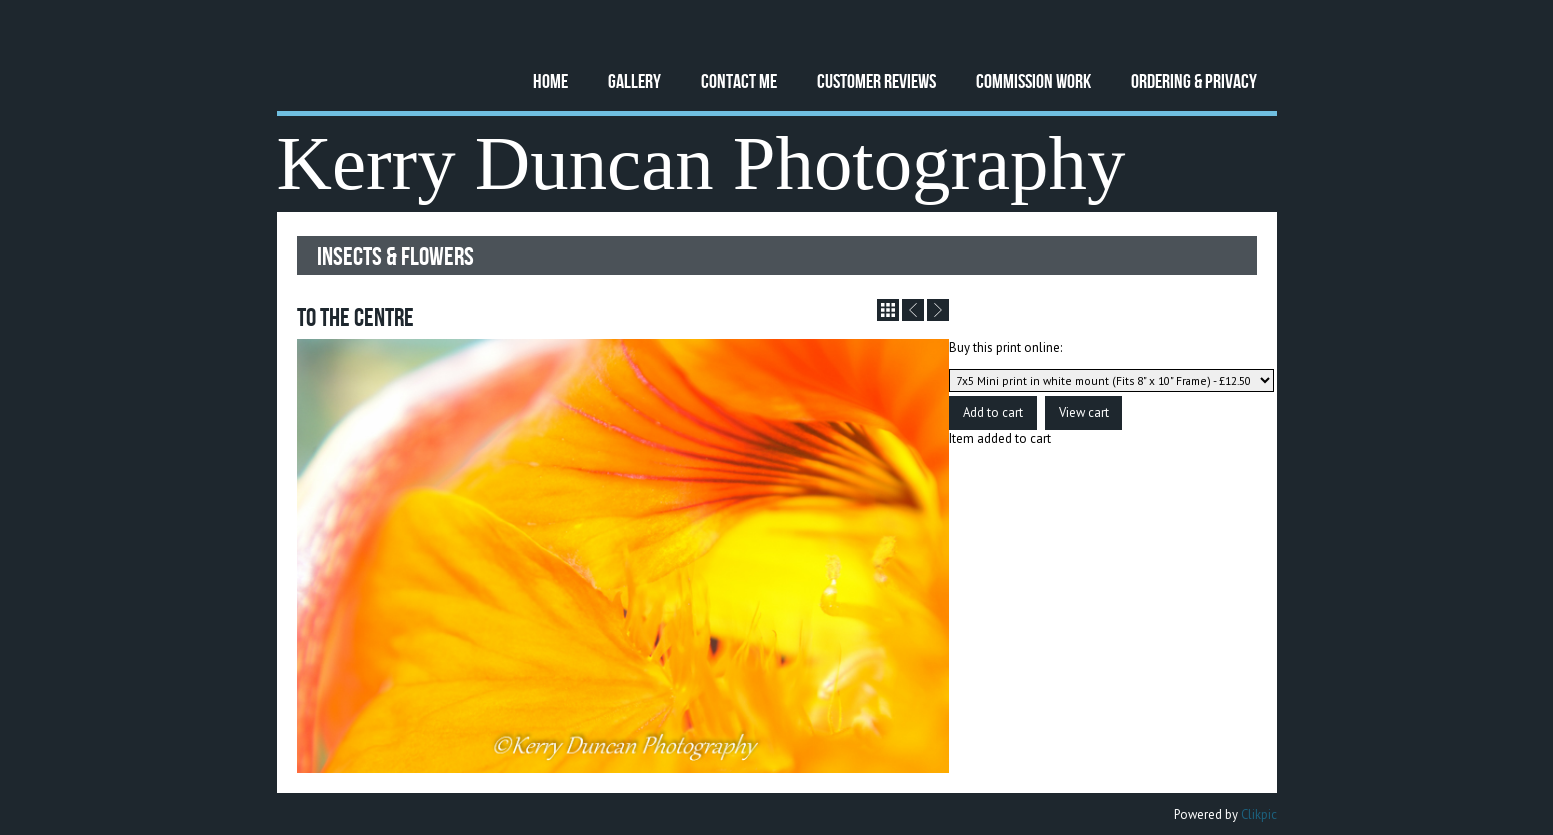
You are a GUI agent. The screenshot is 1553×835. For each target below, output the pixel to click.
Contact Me (739, 80)
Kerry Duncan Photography (701, 163)
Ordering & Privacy (1194, 80)
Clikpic (1259, 814)
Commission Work (1033, 80)
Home (550, 80)
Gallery (634, 80)
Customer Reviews (876, 80)
